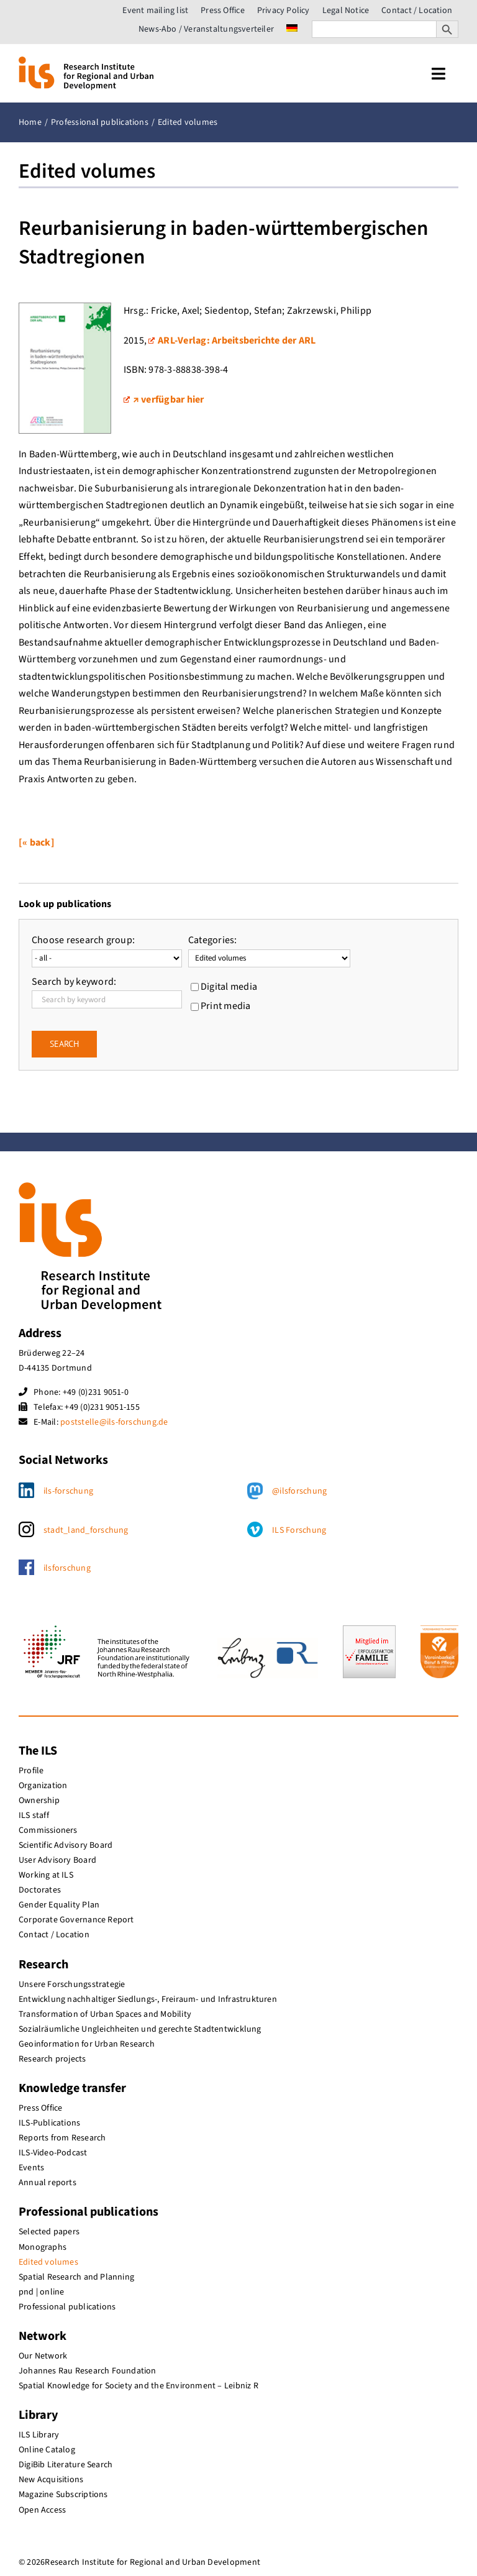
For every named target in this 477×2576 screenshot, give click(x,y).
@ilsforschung (299, 1491)
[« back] (37, 842)
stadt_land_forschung (86, 1530)
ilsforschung (67, 1568)
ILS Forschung (299, 1530)
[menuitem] (292, 29)
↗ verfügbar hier (164, 399)
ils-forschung (68, 1491)
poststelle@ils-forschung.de (114, 1422)
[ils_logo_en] (86, 61)
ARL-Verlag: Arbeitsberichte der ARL (232, 340)
